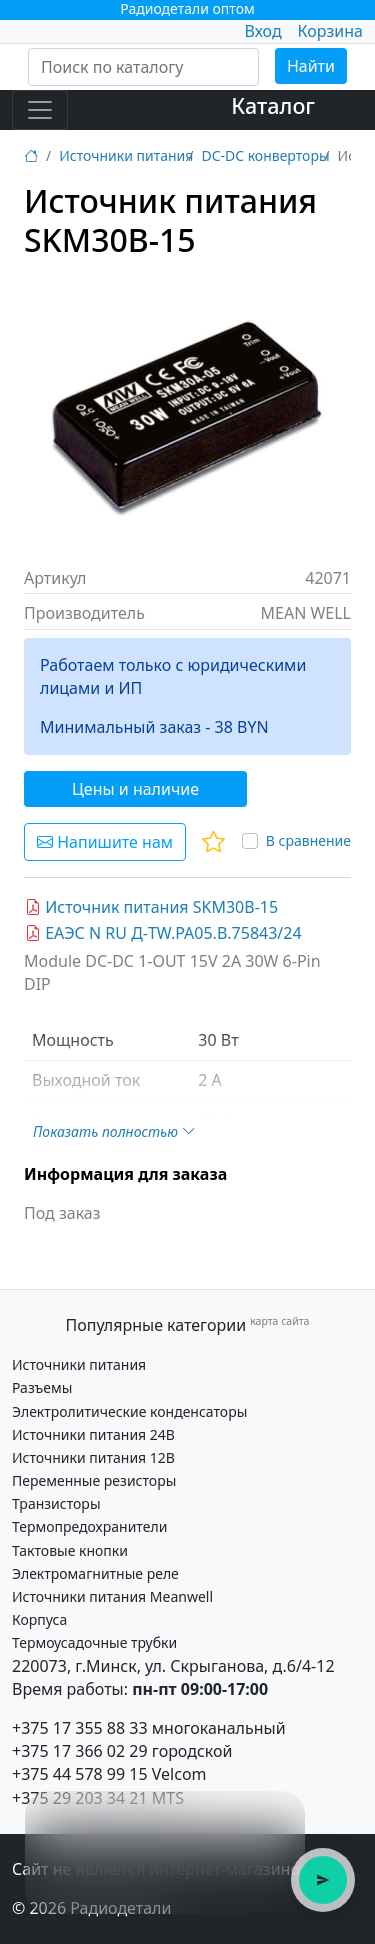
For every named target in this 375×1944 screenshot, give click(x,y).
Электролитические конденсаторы (129, 1411)
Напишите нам (105, 842)
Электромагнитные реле (95, 1573)
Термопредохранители (89, 1526)
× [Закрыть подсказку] (278, 1817)
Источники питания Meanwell (112, 1596)
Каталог (273, 105)
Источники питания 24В (93, 1434)
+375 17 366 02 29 (80, 1751)
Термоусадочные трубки (94, 1642)
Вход (262, 31)
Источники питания (126, 155)
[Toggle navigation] (40, 110)
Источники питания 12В (93, 1457)
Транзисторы (56, 1503)
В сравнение (308, 840)
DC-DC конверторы (265, 155)
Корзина (330, 31)
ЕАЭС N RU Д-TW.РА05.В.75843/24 (163, 933)
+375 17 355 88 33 (80, 1728)
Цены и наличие (135, 789)
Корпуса (39, 1619)
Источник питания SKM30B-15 (151, 907)
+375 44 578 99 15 (80, 1774)
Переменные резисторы (94, 1480)
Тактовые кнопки (70, 1550)
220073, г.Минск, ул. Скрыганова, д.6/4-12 (173, 1666)
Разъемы (42, 1387)
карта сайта (279, 1321)
